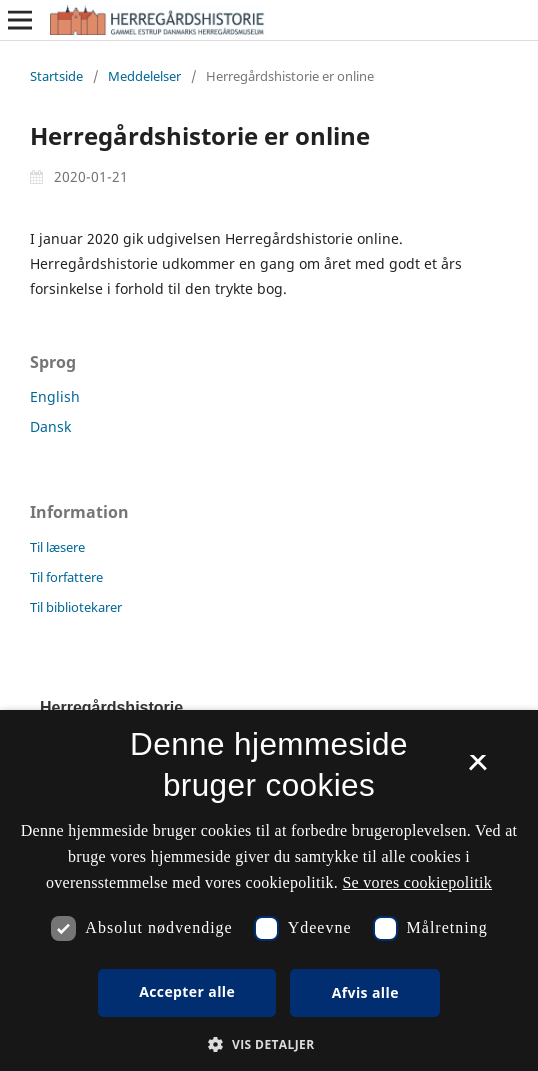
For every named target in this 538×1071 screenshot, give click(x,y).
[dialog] (269, 890)
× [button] (477, 769)
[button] (268, 1044)
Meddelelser (144, 76)
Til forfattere (66, 577)
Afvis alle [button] (365, 992)
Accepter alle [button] (187, 991)
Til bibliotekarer (76, 607)
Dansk (50, 426)
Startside (56, 76)
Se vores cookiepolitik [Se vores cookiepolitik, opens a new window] (417, 882)
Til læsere (57, 547)
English (55, 396)
